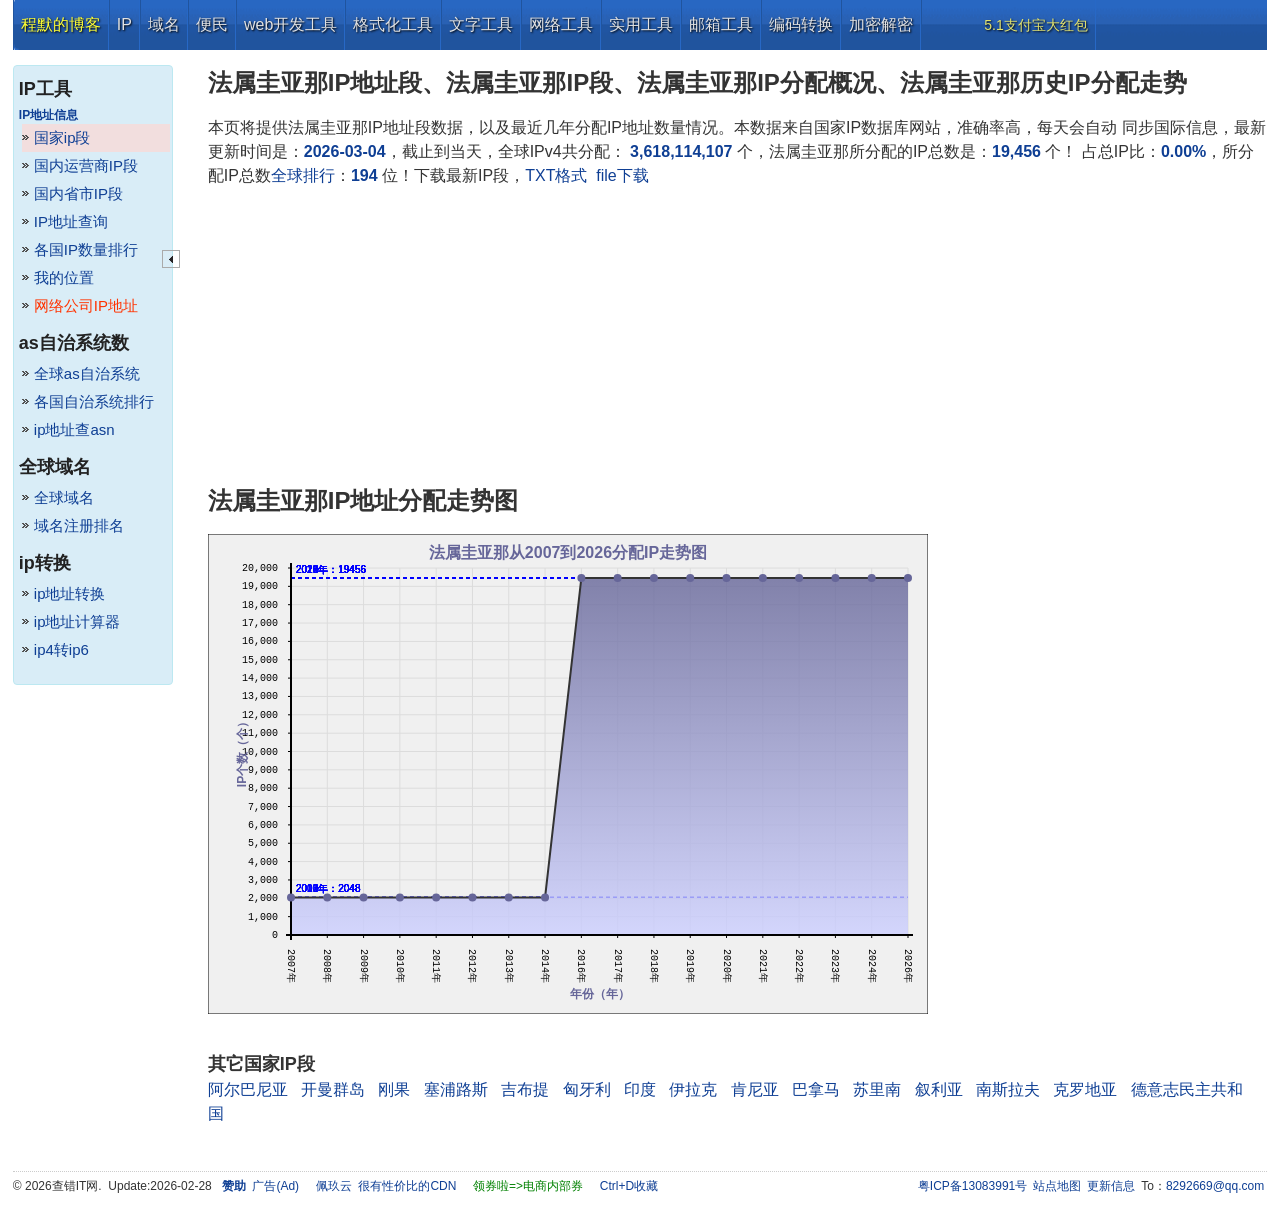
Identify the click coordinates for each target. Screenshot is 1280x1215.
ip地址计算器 (77, 621)
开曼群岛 (333, 1089)
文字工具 (481, 24)
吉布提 (525, 1089)
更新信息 (1111, 1186)
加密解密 (881, 24)
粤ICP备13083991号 (972, 1186)
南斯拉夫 (1008, 1089)
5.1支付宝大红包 (1035, 25)
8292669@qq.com (1215, 1186)
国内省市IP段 (78, 193)
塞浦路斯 (456, 1089)
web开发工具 (290, 24)
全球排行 (303, 175)
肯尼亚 (755, 1089)
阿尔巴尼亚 (248, 1089)
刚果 (394, 1089)
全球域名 (64, 497)
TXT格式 (556, 175)
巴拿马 (816, 1089)
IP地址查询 (71, 221)
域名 (164, 24)
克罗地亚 (1085, 1089)
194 (364, 175)
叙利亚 (939, 1089)
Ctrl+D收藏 (629, 1186)
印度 (640, 1089)
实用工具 (641, 24)
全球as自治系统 (87, 373)
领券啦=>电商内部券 (528, 1186)
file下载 (622, 175)
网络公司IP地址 (86, 305)
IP (124, 24)
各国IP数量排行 (86, 249)
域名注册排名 (79, 525)
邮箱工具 (721, 24)
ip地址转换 (70, 593)
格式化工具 (393, 24)
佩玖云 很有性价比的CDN (386, 1186)
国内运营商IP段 (86, 165)
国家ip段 (62, 137)
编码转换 (801, 24)
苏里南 (877, 1089)
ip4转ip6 (61, 649)
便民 (212, 24)
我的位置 (64, 277)
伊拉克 (693, 1089)
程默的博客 (61, 24)
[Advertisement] (737, 338)
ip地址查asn (74, 429)
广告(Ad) (275, 1186)
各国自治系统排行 (94, 401)
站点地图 (1057, 1186)
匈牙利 (587, 1089)
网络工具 (561, 24)
